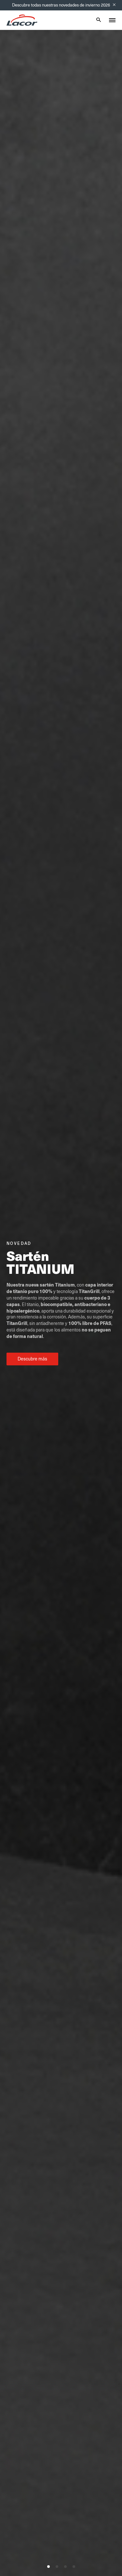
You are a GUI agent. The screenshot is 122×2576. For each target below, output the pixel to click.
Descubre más (32, 1358)
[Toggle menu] (112, 20)
